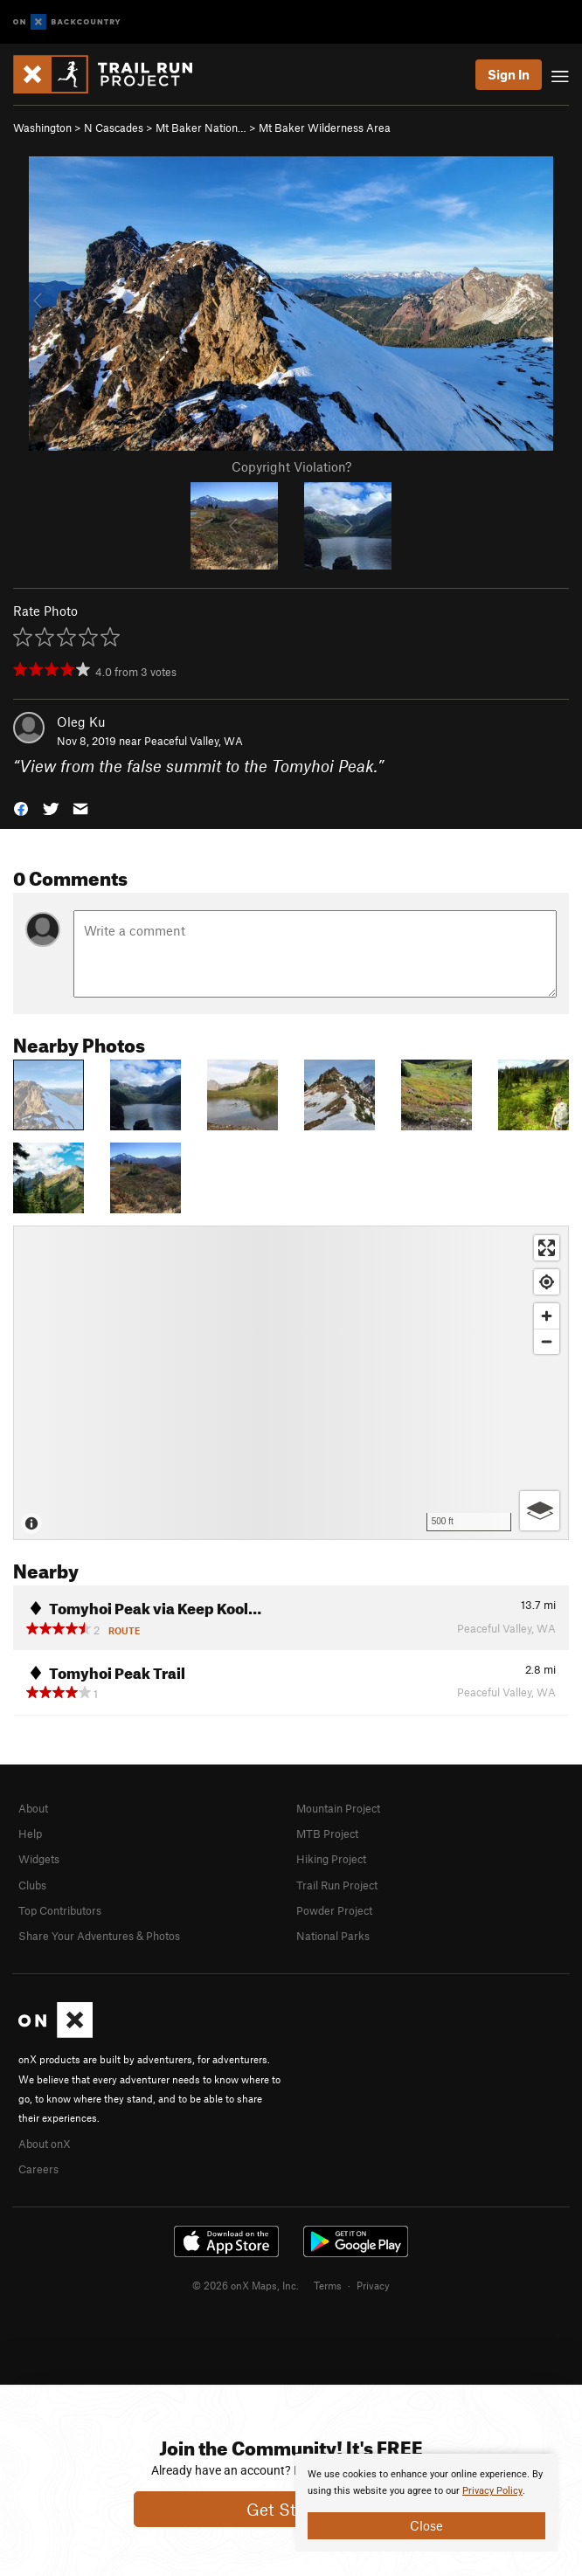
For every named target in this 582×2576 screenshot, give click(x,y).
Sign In (509, 74)
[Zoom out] (546, 1341)
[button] (21, 807)
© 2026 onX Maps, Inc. (245, 2285)
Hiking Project (331, 1859)
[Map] (291, 1382)
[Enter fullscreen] (546, 1247)
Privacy (373, 2285)
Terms (328, 2285)
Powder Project (334, 1910)
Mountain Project (338, 1808)
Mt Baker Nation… (201, 128)
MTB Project (327, 1833)
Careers (38, 2169)
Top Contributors (59, 1910)
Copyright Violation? (291, 466)
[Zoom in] (546, 1316)
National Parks (333, 1936)
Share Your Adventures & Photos (99, 1936)
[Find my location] (546, 1282)
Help (30, 1833)
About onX (44, 2144)
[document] (426, 2502)
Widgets (38, 1859)
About (33, 1808)
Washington (42, 128)
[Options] (539, 1510)
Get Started (291, 2509)
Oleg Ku (81, 721)
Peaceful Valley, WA (193, 741)
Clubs (32, 1885)
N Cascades (113, 128)
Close (426, 2525)
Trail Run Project (337, 1885)
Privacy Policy (492, 2491)
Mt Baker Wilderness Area (325, 128)
